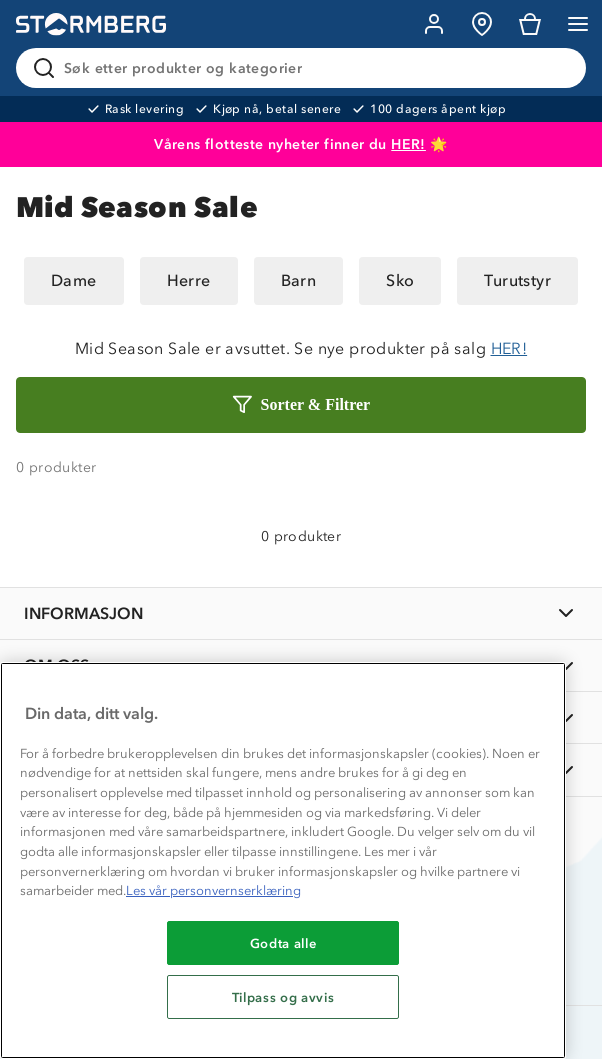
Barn (299, 280)
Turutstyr (517, 280)
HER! (408, 144)
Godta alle (283, 943)
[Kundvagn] (530, 24)
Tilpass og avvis (283, 997)
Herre (189, 280)
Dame (74, 280)
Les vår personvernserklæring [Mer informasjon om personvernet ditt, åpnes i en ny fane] (213, 890)
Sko (400, 280)
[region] (283, 860)
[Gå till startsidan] (91, 24)
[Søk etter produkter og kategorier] (305, 68)
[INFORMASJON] (301, 613)
